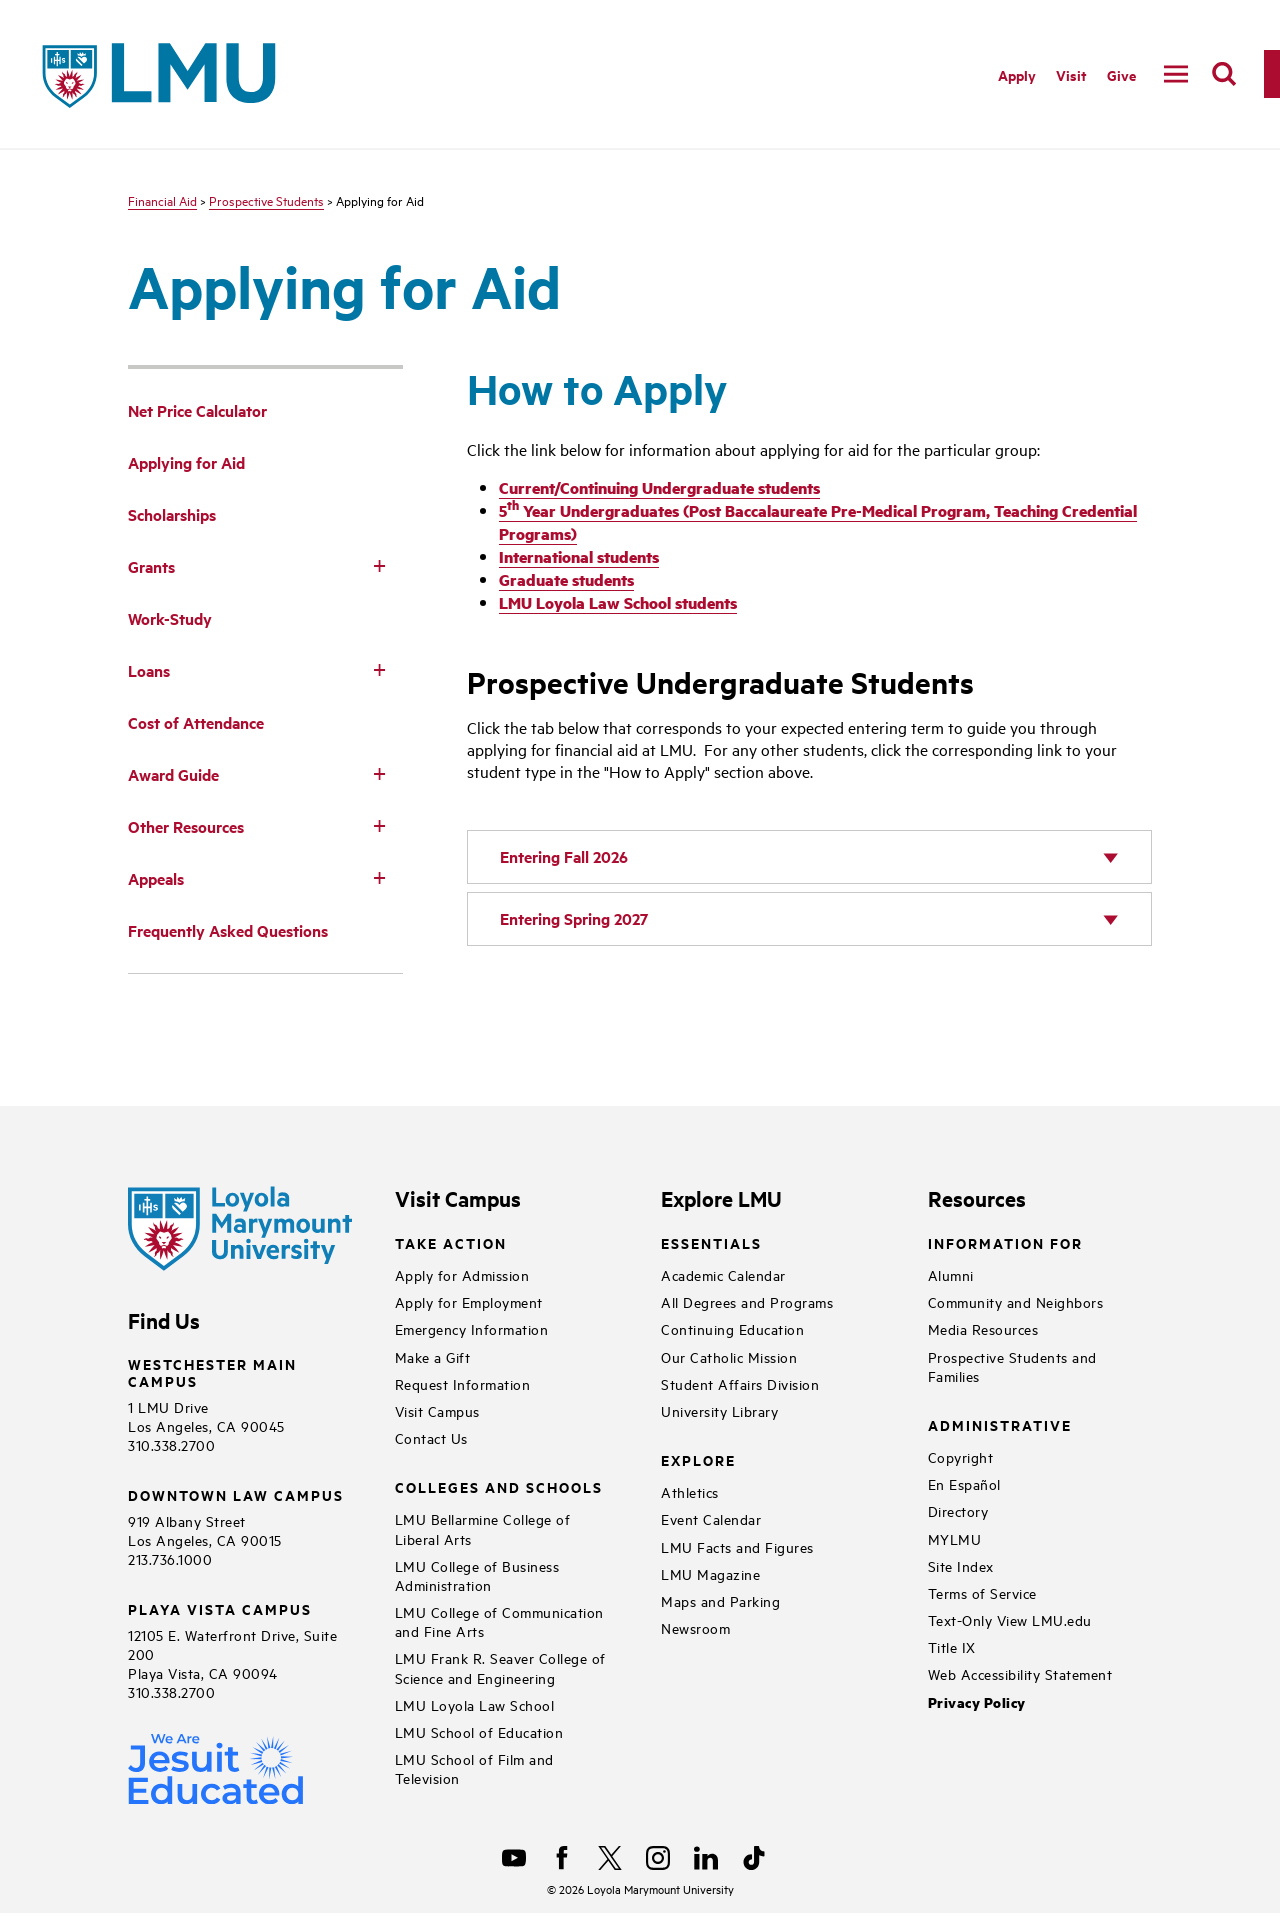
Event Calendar (711, 1518)
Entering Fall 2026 (564, 856)
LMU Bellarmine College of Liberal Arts (483, 1528)
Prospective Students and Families (1012, 1366)
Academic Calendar (723, 1274)
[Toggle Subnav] (379, 565)
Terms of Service (982, 1592)
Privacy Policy (977, 1702)
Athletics (690, 1491)
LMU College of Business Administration (477, 1575)
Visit (1071, 74)
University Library (719, 1410)
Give (1121, 74)
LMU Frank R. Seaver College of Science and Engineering (500, 1667)
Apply (1017, 74)
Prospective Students (266, 200)
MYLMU (955, 1538)
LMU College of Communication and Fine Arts (499, 1621)
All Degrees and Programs (747, 1301)
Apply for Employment (469, 1301)
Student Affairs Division (740, 1383)
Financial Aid (162, 200)
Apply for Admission (462, 1274)
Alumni (951, 1274)
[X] (610, 1858)
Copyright (961, 1456)
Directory (958, 1510)
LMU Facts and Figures (737, 1546)
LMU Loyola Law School (475, 1704)
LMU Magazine (710, 1573)
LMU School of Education (479, 1731)
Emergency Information (472, 1328)
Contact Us (431, 1437)
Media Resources (983, 1328)
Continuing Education (732, 1328)
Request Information (463, 1383)
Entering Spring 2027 (574, 918)
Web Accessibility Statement (1020, 1673)
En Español (964, 1483)
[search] (1224, 74)
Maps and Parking (720, 1600)
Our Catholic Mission (729, 1356)
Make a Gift (433, 1356)
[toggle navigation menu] (1176, 74)
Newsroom (695, 1627)
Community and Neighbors (1016, 1301)
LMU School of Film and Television (474, 1768)
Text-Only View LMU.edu (1010, 1619)
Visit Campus (437, 1410)
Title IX (952, 1646)
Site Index (961, 1565)
